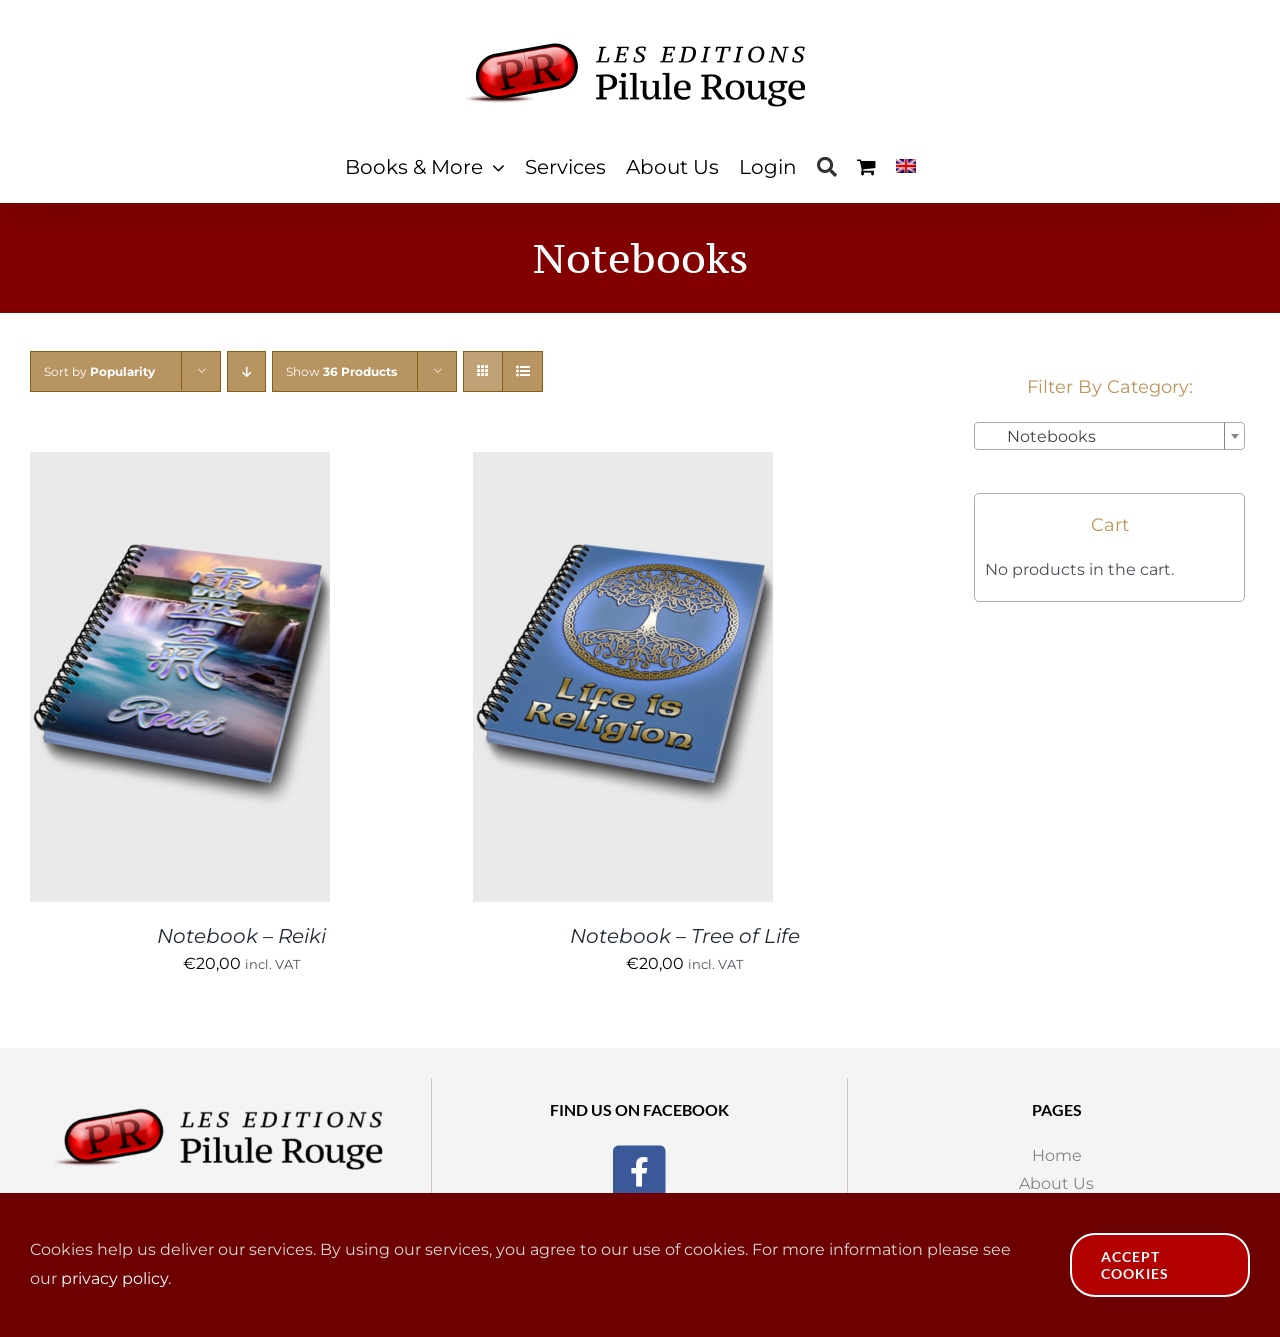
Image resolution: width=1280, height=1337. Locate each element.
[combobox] (1109, 436)
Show (341, 371)
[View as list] (522, 371)
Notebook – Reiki (241, 936)
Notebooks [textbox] (1039, 436)
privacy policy (114, 1278)
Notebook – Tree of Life (685, 936)
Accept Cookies (1135, 1265)
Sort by (99, 371)
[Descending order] (246, 371)
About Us (1056, 1183)
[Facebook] (639, 1168)
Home (1057, 1155)
